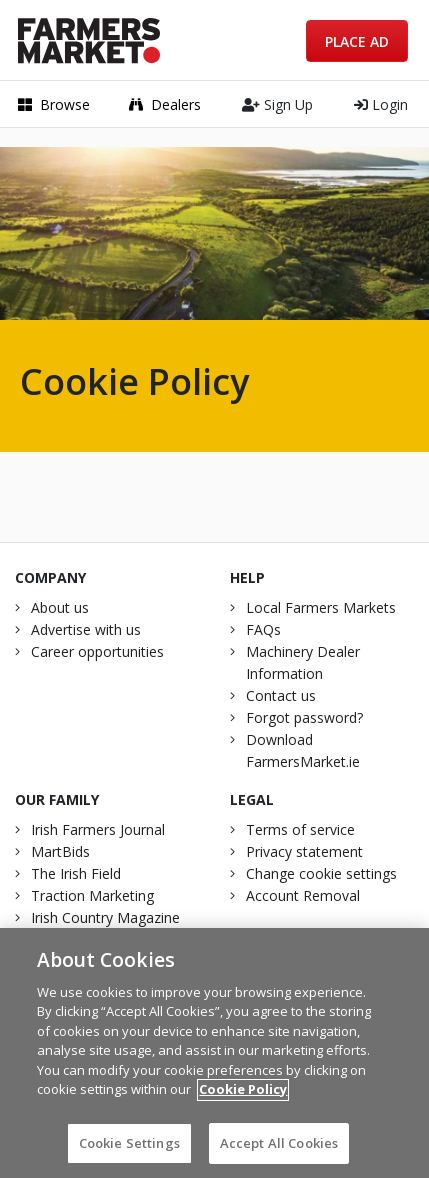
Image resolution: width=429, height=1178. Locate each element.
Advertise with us (86, 629)
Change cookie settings (321, 873)
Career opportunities (97, 651)
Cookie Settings (129, 1150)
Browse (54, 104)
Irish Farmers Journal (98, 829)
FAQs (263, 629)
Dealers (165, 104)
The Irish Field (76, 873)
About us (60, 607)
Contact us (281, 695)
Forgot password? (304, 717)
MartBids (60, 851)
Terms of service (300, 829)
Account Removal (303, 895)
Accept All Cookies (279, 1150)
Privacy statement (304, 851)
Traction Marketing (92, 895)
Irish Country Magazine (105, 917)
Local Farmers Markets (321, 607)
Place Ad (357, 41)
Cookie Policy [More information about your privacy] (243, 1096)
